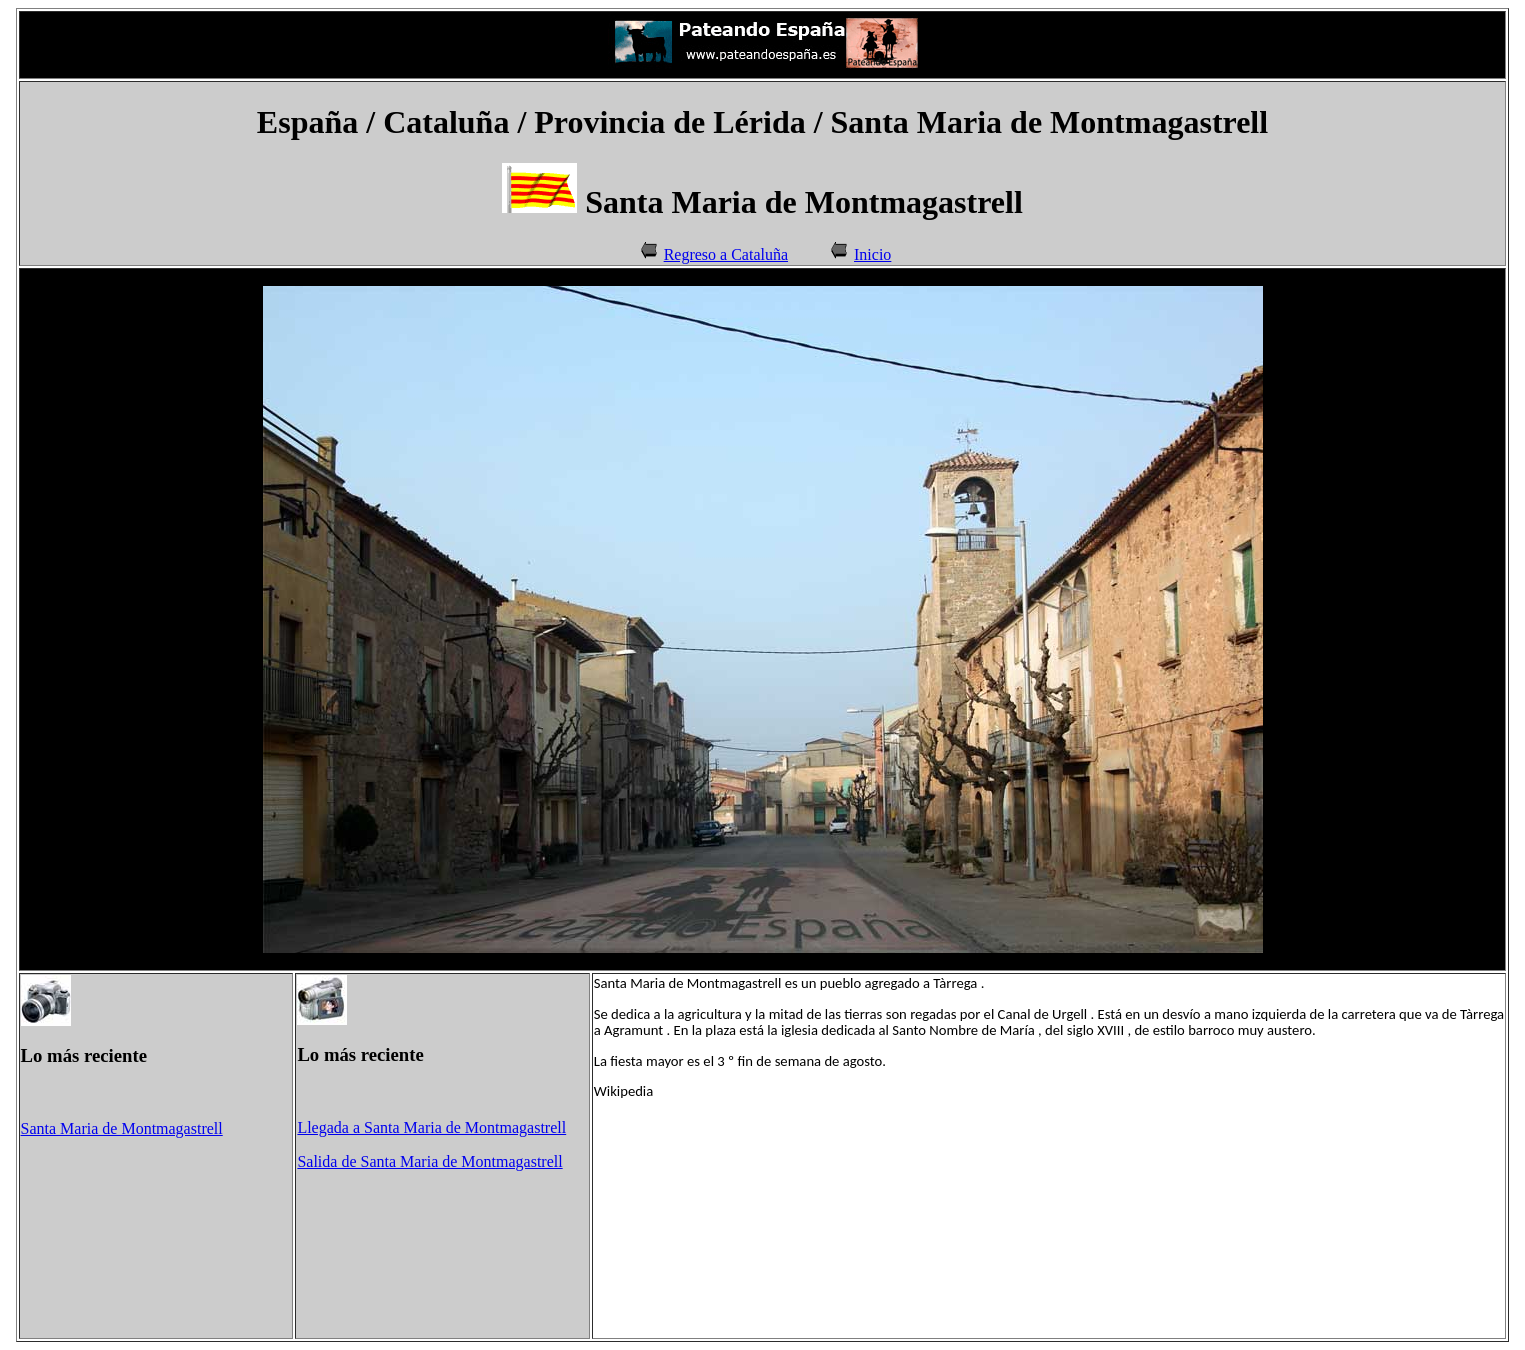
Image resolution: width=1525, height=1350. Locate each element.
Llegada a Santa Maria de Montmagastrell (431, 1127)
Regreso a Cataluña (726, 254)
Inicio (872, 254)
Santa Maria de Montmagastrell (122, 1128)
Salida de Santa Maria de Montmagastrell (429, 1161)
